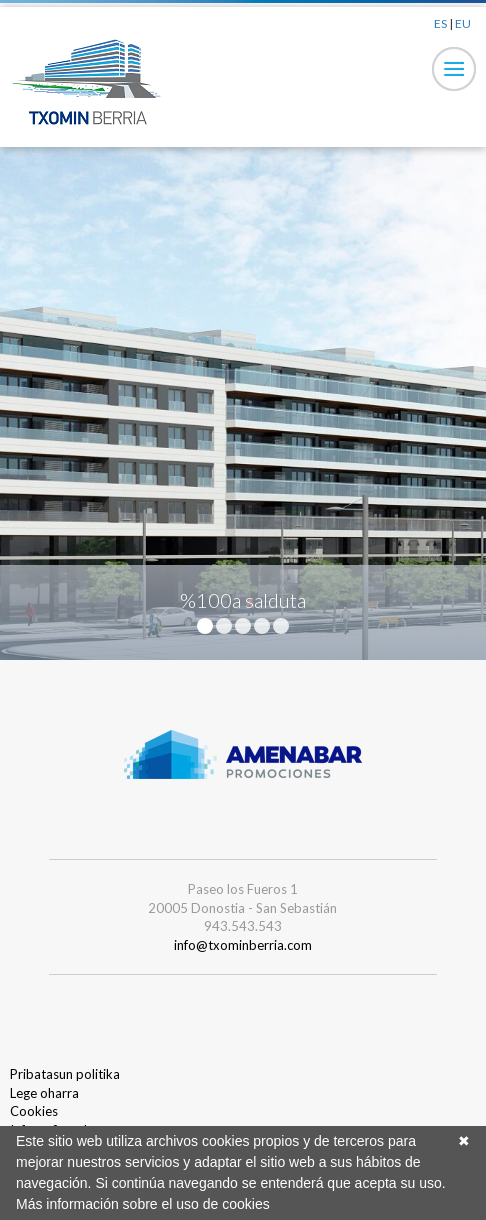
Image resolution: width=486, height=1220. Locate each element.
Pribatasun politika (65, 1074)
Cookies (34, 1111)
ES (440, 23)
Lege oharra (44, 1093)
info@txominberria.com (243, 945)
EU (463, 23)
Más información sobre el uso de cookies (143, 1204)
